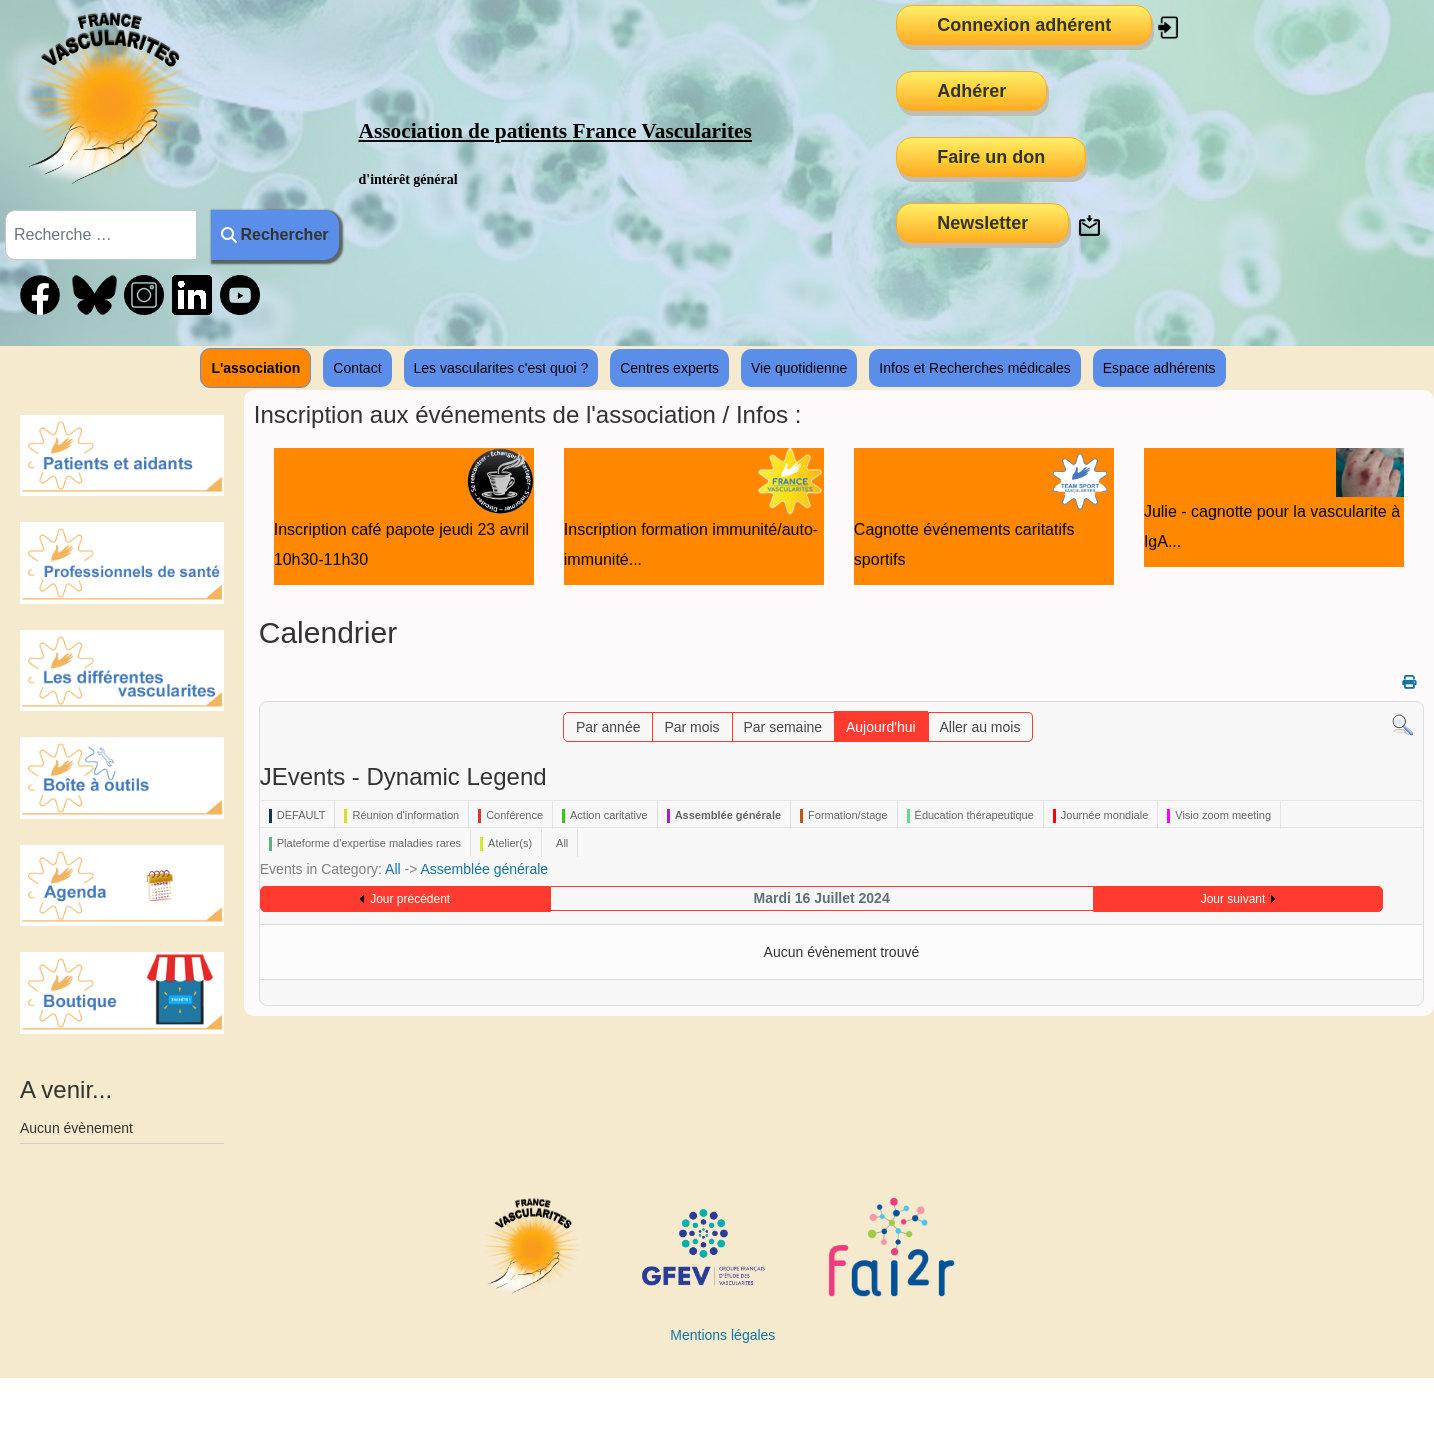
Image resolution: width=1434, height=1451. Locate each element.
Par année (608, 727)
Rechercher (274, 234)
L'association (255, 368)
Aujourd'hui (881, 727)
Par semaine (783, 727)
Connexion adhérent (1024, 25)
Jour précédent (410, 899)
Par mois (691, 727)
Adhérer (971, 91)
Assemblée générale (484, 869)
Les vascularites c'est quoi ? (501, 368)
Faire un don (991, 157)
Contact (357, 368)
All (393, 869)
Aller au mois (980, 727)
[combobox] (101, 235)
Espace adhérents (1159, 368)
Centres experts (669, 368)
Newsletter (982, 223)
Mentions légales (722, 1335)
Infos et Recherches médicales (974, 368)
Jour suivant (1233, 899)
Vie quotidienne (799, 368)
